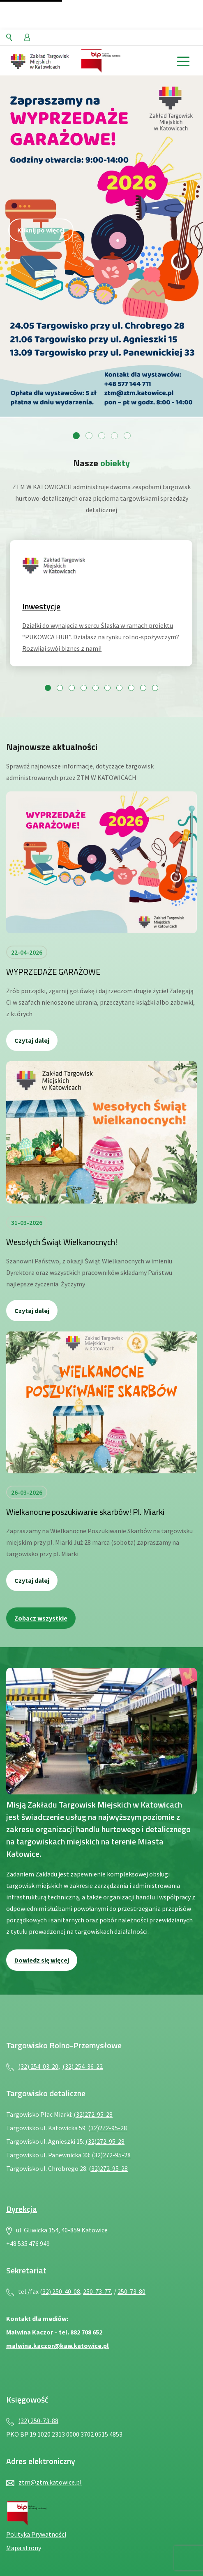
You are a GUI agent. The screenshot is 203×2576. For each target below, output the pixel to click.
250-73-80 (131, 2291)
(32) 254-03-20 (38, 2066)
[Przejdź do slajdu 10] (155, 688)
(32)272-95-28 (93, 2114)
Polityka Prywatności (36, 2534)
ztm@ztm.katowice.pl (50, 2482)
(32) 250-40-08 (60, 2291)
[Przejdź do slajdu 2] (88, 435)
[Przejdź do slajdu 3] (101, 435)
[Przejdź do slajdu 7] (119, 688)
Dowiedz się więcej (41, 1960)
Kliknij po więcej (41, 230)
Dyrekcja (21, 2208)
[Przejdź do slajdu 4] (114, 435)
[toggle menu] (183, 60)
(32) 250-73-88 (38, 2420)
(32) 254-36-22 (82, 2066)
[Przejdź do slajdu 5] (127, 435)
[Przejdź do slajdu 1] (76, 435)
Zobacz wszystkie (40, 1618)
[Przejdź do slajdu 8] (131, 688)
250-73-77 (97, 2291)
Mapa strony (23, 2548)
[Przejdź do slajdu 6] (107, 688)
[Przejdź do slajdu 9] (143, 688)
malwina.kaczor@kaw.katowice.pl (57, 2345)
